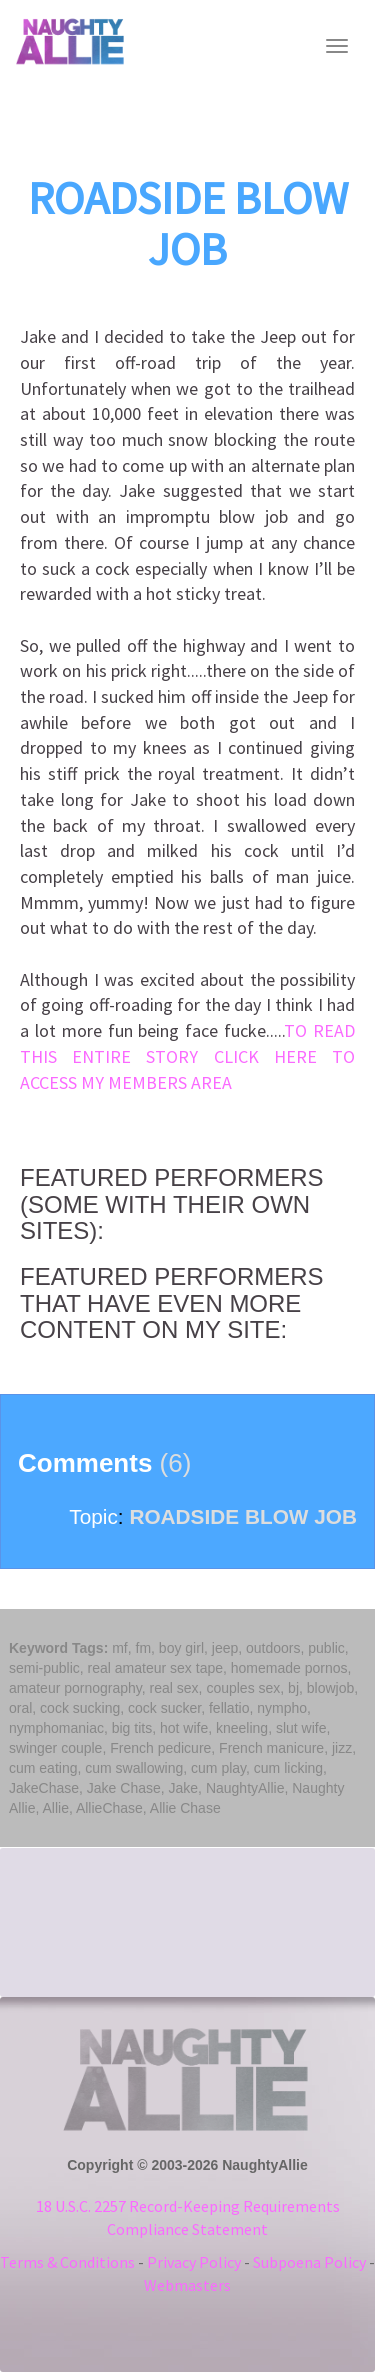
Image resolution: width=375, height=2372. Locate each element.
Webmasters (187, 2285)
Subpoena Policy (309, 2262)
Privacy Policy (194, 2262)
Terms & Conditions (67, 2262)
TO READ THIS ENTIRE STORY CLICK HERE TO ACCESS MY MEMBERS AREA (187, 1056)
